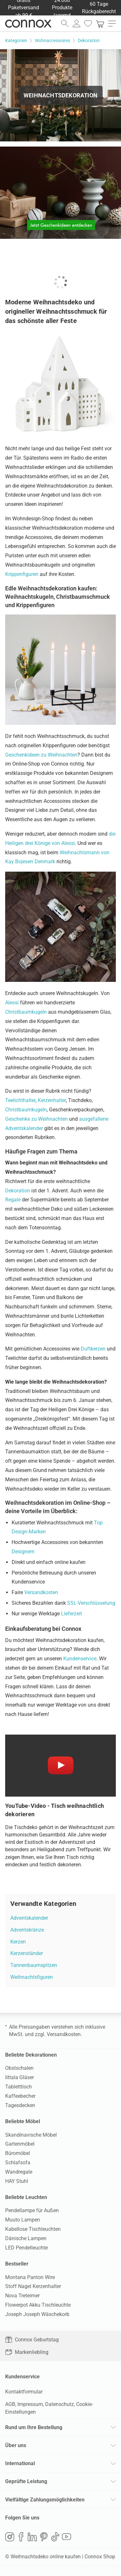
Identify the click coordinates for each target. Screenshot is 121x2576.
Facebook (20, 2536)
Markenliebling (26, 2352)
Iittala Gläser (19, 2077)
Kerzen (18, 1942)
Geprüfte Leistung (26, 2481)
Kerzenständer (26, 1953)
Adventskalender (29, 1918)
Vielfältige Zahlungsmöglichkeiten (45, 2500)
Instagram (9, 2536)
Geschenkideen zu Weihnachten (41, 755)
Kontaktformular (24, 2392)
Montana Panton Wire (30, 2277)
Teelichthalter (20, 1100)
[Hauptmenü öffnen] (112, 23)
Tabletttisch (18, 2087)
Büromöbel (17, 2153)
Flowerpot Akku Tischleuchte (38, 2305)
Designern (23, 1551)
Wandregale (18, 2172)
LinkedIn (32, 2536)
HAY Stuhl (16, 2181)
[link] (100, 23)
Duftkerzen (93, 1349)
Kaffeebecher (20, 2096)
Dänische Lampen (25, 2238)
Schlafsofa (17, 2162)
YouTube (66, 2536)
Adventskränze (27, 1930)
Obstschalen (19, 2068)
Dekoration (17, 1191)
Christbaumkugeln (26, 1012)
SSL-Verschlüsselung (91, 1603)
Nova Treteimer (22, 2296)
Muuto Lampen (22, 2220)
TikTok (55, 2536)
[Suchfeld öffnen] (65, 23)
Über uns (15, 2445)
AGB (10, 2404)
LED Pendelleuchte (26, 2248)
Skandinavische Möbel (31, 2135)
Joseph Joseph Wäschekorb (37, 2314)
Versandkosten (41, 1592)
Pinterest (43, 2536)
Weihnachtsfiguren (31, 1977)
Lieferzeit (71, 1614)
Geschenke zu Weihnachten (36, 1119)
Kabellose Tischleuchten (33, 2229)
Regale (13, 1200)
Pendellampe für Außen (32, 2210)
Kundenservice (79, 1659)
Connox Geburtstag (32, 2340)
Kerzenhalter (52, 1100)
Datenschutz (59, 2404)
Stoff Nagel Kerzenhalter (33, 2286)
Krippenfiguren (21, 574)
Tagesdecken (20, 2105)
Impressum (30, 2404)
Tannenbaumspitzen (33, 1965)
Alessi (12, 1003)
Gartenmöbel (20, 2144)
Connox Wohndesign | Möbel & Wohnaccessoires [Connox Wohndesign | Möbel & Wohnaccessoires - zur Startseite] (28, 23)
